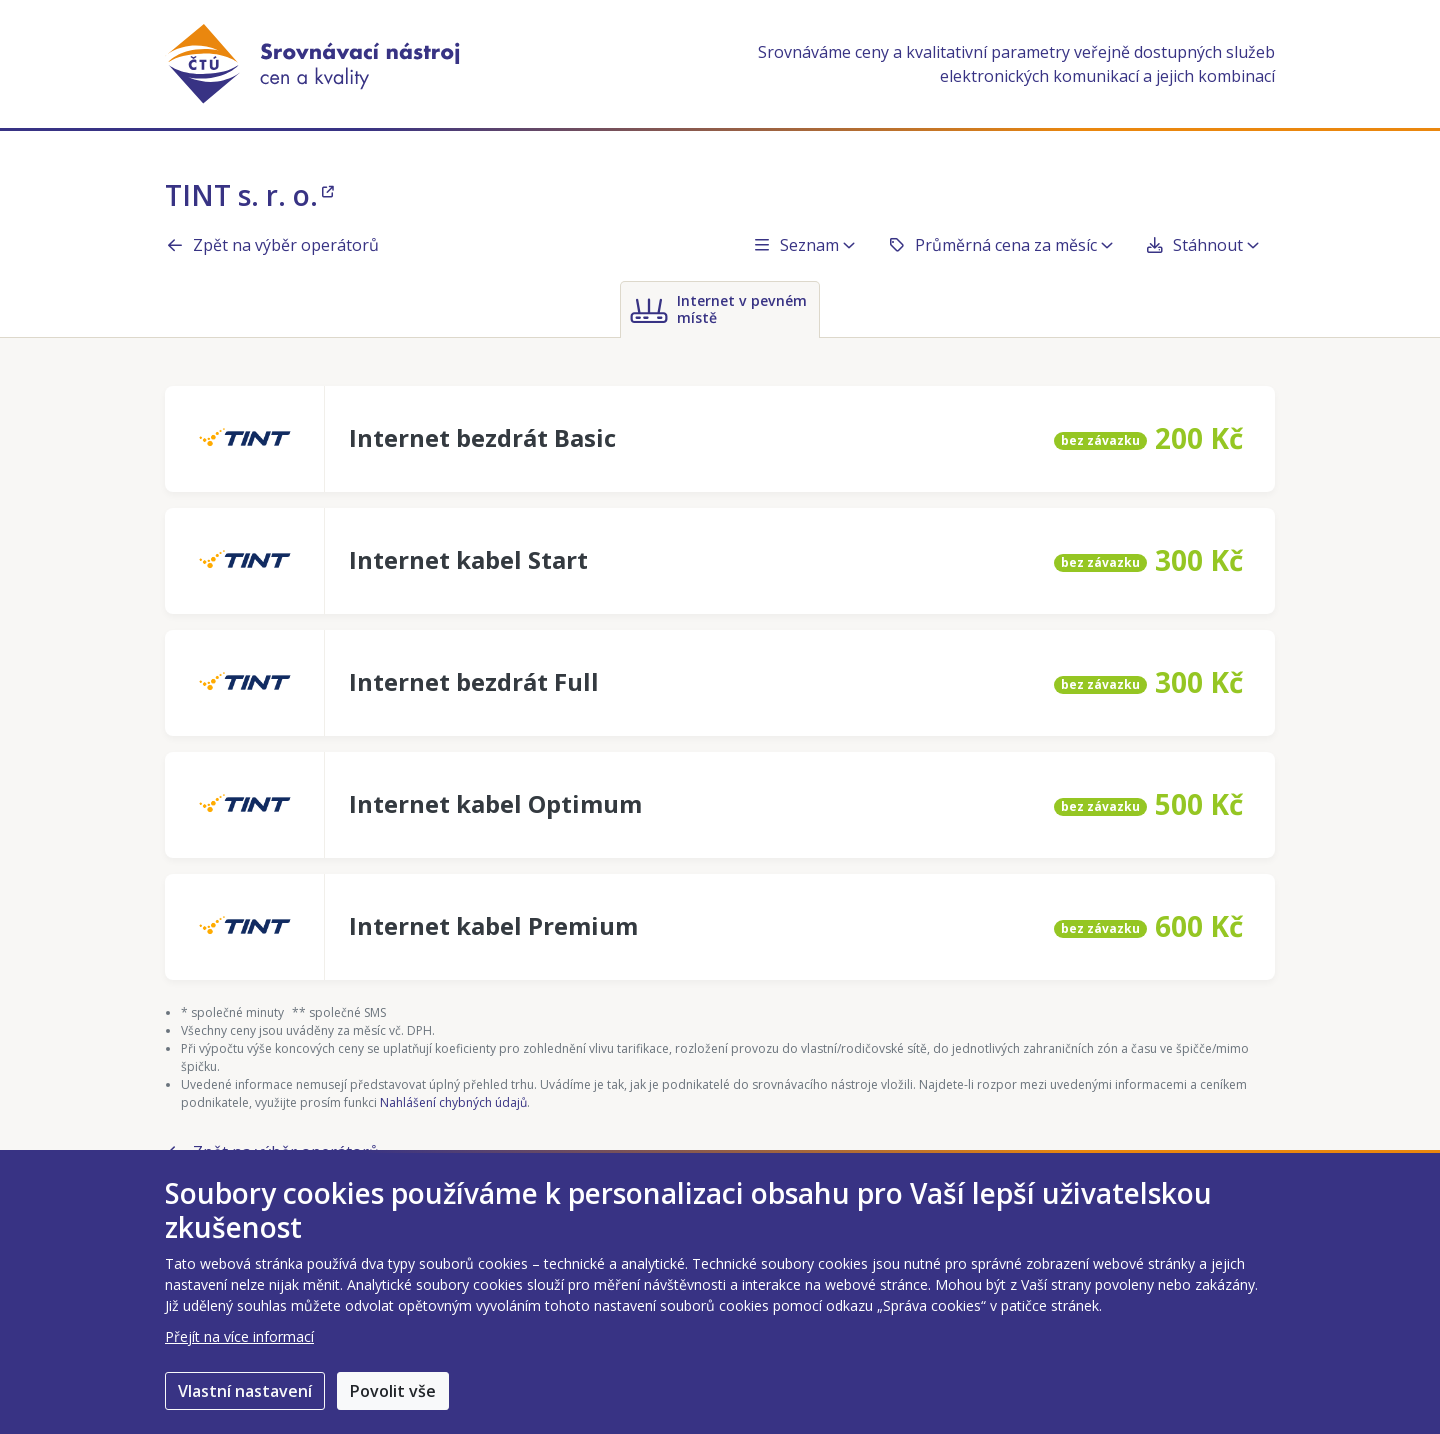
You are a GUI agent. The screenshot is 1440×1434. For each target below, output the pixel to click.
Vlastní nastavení (245, 1391)
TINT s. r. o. (249, 195)
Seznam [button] (803, 245)
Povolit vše (393, 1391)
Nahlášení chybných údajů (453, 1102)
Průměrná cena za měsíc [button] (1000, 245)
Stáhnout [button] (1202, 245)
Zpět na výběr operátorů (272, 245)
